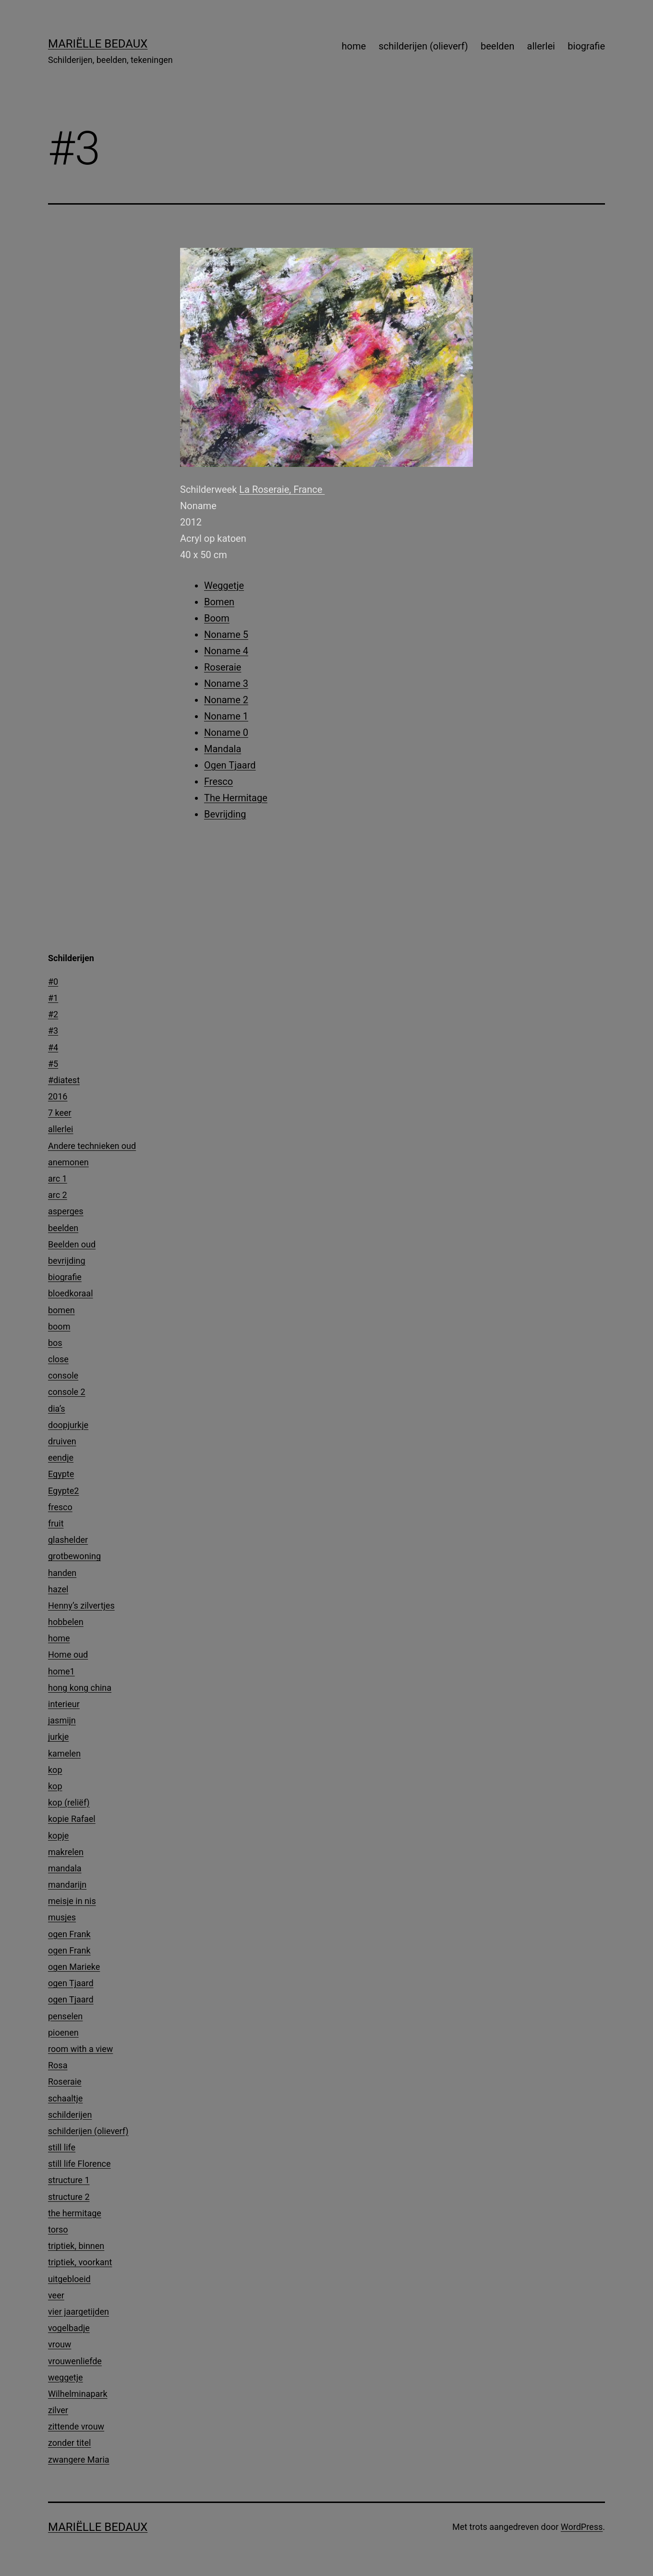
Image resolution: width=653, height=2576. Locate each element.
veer (56, 2295)
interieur (64, 1704)
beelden (497, 46)
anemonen (68, 1162)
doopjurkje (68, 1425)
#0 (53, 982)
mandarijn (67, 1885)
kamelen (64, 1753)
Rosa (57, 2065)
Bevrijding (225, 814)
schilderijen (70, 2115)
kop (55, 1770)
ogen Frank (69, 1934)
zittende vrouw (76, 2426)
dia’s (56, 1409)
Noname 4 (226, 651)
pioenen (63, 2032)
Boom (217, 618)
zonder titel (69, 2443)
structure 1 (69, 2180)
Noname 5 (226, 634)
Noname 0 (226, 732)
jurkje (58, 1737)
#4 (53, 1047)
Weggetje (224, 585)
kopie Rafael (72, 1819)
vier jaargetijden (78, 2312)
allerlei (541, 46)
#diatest (64, 1080)
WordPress (582, 2527)
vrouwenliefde (75, 2361)
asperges (66, 1211)
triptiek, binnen (76, 2246)
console (63, 1375)
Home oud (68, 1654)
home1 (61, 1671)
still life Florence (79, 2164)
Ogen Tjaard (230, 765)
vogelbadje (69, 2328)
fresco (60, 1507)
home (354, 46)
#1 (53, 998)
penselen (65, 2016)
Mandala (222, 749)
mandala (65, 1868)
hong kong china (79, 1688)
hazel (58, 1589)
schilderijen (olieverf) (423, 46)
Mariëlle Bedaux (97, 43)
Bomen (219, 602)
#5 (53, 1064)
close (58, 1359)
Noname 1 (226, 716)
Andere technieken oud (92, 1146)
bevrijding (66, 1261)
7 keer (60, 1113)
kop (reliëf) (69, 1802)
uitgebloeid (69, 2279)
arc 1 (57, 1178)
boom (59, 1326)
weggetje (65, 2377)
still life (61, 2147)
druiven (62, 1441)
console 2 (66, 1392)
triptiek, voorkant (80, 2262)
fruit (56, 1523)
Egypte (61, 1474)
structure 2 (69, 2197)
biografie (586, 46)
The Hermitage (235, 798)
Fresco (218, 781)
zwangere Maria (78, 2459)
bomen (61, 1310)
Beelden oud (72, 1244)
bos (55, 1343)
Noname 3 (226, 683)
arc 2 (57, 1195)
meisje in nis (72, 1901)
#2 (53, 1014)
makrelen (66, 1852)
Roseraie (222, 667)
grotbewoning (74, 1556)
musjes (62, 1917)
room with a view (80, 2049)
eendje (60, 1458)
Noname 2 (226, 700)
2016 (57, 1096)
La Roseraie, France (282, 489)
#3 (53, 1031)
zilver (58, 2410)
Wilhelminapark (78, 2394)
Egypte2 (63, 1491)
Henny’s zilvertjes (81, 1605)
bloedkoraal (70, 1293)
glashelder (68, 1540)
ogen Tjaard (71, 1983)
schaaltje (65, 2098)
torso (58, 2229)
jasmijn (62, 1720)
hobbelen (66, 1622)
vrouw (59, 2344)
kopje (58, 1836)
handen (62, 1573)
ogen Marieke (74, 1967)
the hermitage (74, 2213)
